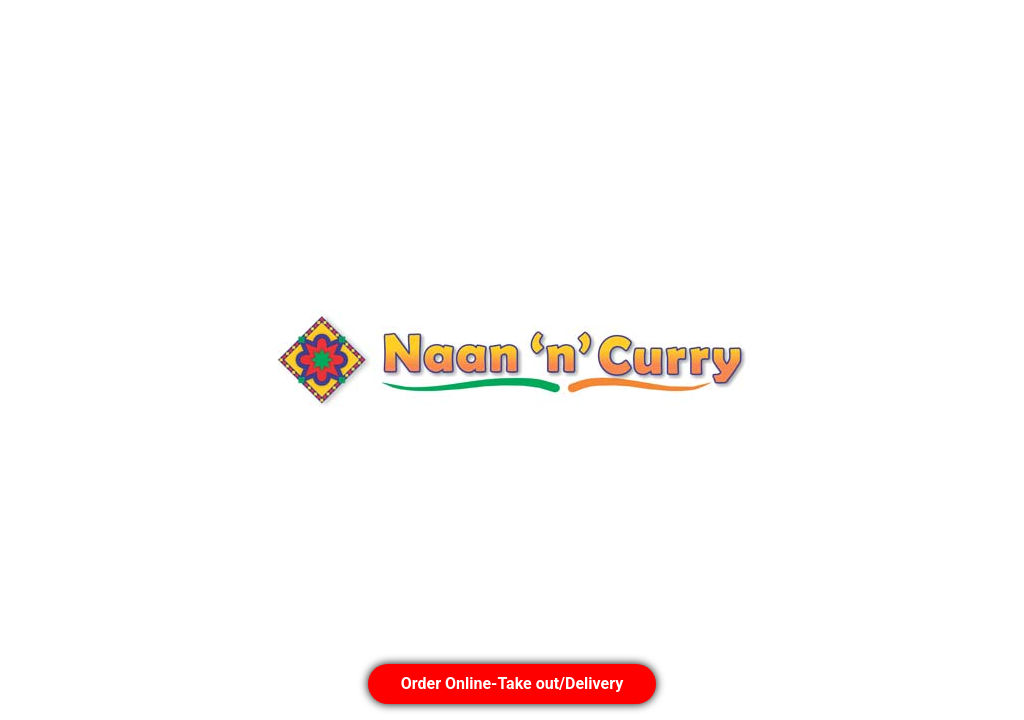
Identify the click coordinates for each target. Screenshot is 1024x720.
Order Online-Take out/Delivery (512, 683)
